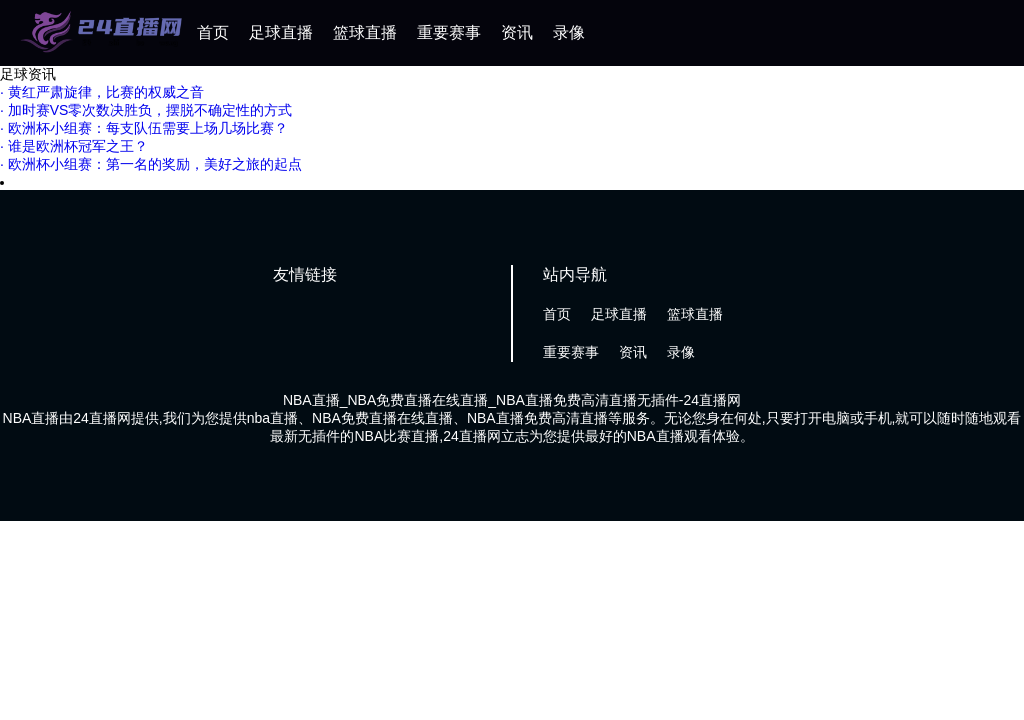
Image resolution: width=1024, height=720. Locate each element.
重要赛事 (449, 32)
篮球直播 (365, 32)
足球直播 (281, 32)
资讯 (517, 32)
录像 (569, 32)
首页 (213, 32)
